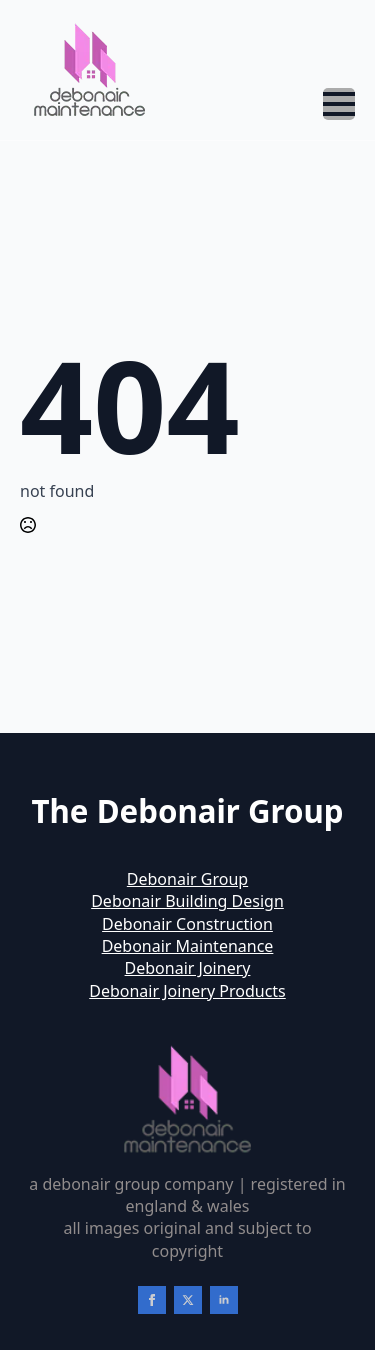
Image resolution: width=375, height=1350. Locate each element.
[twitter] (188, 1300)
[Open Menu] (339, 104)
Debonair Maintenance (188, 946)
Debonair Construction (187, 924)
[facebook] (152, 1300)
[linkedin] (224, 1300)
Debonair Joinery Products (187, 991)
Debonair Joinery (188, 968)
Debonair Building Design (187, 901)
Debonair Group (187, 879)
